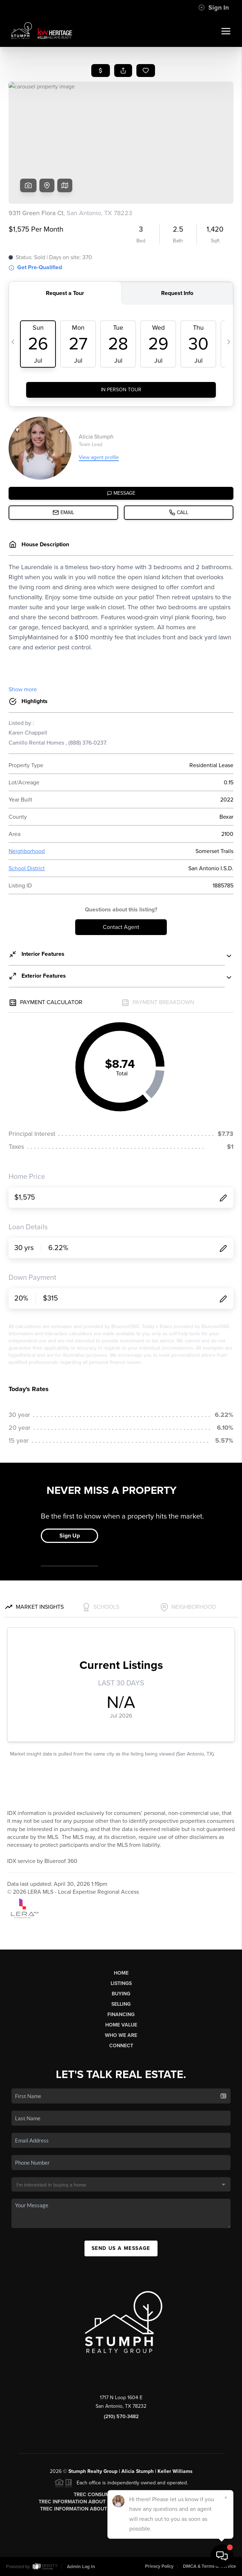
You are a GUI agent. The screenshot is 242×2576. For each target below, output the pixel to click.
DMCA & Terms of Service (209, 2566)
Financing (121, 2014)
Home (121, 1973)
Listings (121, 1983)
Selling (121, 2004)
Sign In (213, 7)
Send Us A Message (121, 2248)
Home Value (121, 2025)
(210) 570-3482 (121, 2416)
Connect (121, 2046)
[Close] (226, 2497)
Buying (121, 1994)
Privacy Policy (159, 2566)
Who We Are (121, 2035)
